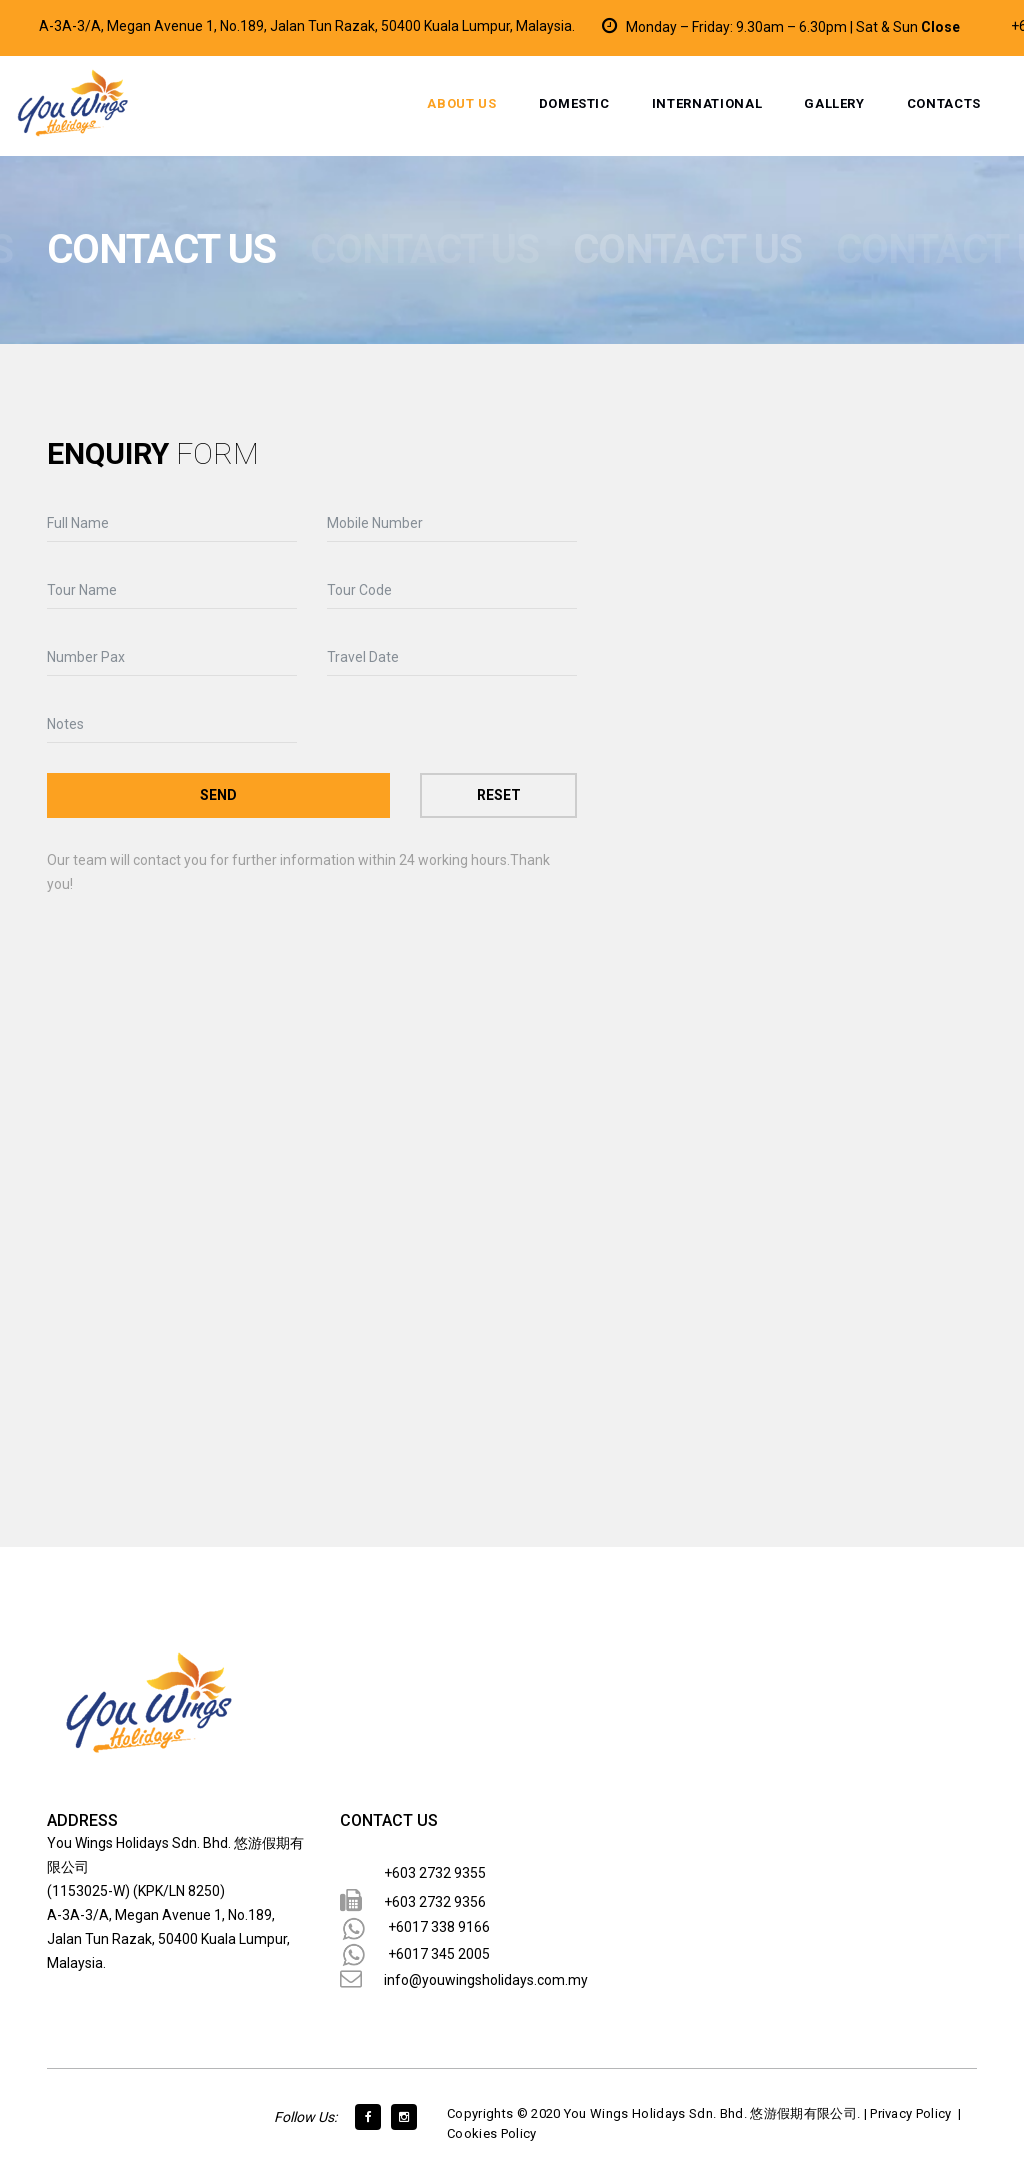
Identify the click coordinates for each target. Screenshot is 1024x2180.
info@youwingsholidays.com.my (486, 1980)
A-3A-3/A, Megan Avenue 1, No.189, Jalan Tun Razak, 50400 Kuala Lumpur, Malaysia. (307, 26)
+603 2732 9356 (435, 1902)
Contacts (944, 103)
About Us (461, 103)
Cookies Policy (492, 2133)
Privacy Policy (911, 2113)
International (707, 103)
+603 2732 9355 (435, 1873)
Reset (499, 795)
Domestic (574, 103)
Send (218, 795)
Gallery (834, 103)
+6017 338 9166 (439, 1927)
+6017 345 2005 (439, 1954)
